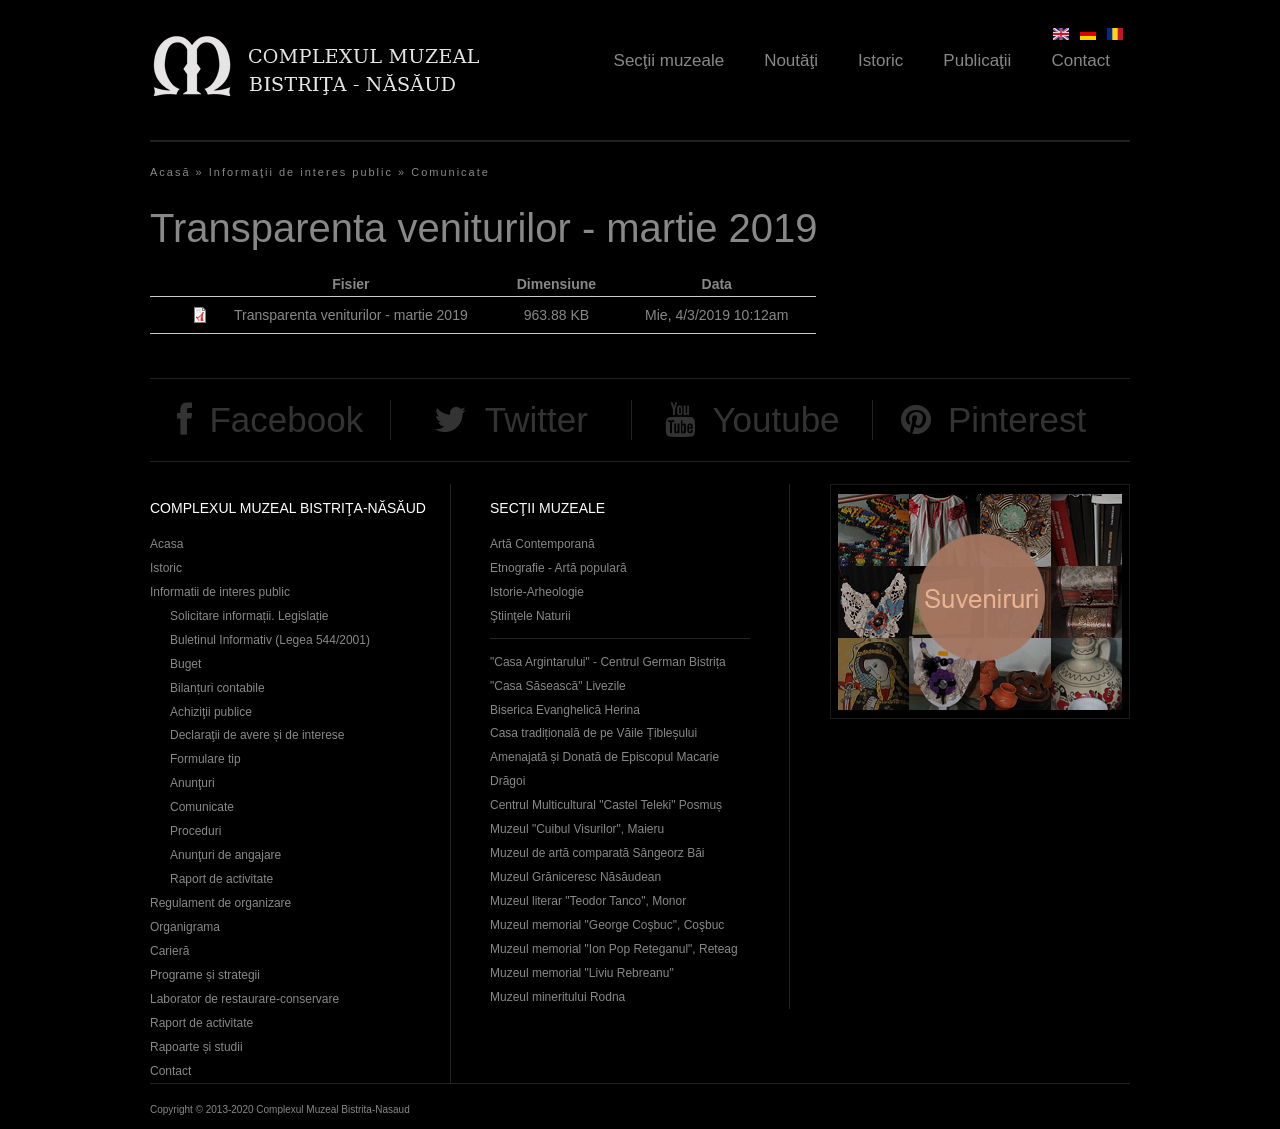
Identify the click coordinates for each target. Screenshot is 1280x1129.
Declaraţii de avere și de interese (257, 735)
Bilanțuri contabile (217, 688)
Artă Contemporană (542, 544)
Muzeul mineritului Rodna (557, 997)
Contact (1080, 60)
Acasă (170, 172)
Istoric (880, 60)
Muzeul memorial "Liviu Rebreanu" (582, 973)
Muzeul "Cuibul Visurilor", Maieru (577, 829)
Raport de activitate (221, 879)
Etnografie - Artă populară (558, 568)
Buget (185, 664)
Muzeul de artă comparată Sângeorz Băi (597, 853)
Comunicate (450, 172)
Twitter (536, 419)
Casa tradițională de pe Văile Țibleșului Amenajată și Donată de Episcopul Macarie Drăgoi (604, 757)
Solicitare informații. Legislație (249, 616)
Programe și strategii (205, 975)
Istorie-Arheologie (537, 592)
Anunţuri (192, 783)
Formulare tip (205, 759)
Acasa (166, 544)
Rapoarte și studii (196, 1047)
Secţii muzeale (669, 60)
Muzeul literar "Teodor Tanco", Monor (588, 901)
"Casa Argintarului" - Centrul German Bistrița (608, 662)
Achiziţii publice (211, 712)
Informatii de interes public (220, 592)
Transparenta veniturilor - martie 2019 (351, 315)
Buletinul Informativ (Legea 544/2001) (270, 640)
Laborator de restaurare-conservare (244, 999)
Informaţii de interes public (301, 172)
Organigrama (185, 927)
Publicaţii (977, 60)
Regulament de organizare (220, 903)
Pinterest (1017, 419)
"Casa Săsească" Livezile (558, 686)
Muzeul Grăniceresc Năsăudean (575, 877)
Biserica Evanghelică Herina (565, 710)
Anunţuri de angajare (225, 855)
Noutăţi (791, 60)
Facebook (286, 419)
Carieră (169, 951)
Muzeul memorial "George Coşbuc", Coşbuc (607, 925)
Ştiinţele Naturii (530, 616)
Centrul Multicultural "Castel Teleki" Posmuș (606, 805)
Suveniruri (980, 601)
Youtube (775, 419)
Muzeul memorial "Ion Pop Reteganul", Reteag (614, 949)
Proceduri (195, 831)
